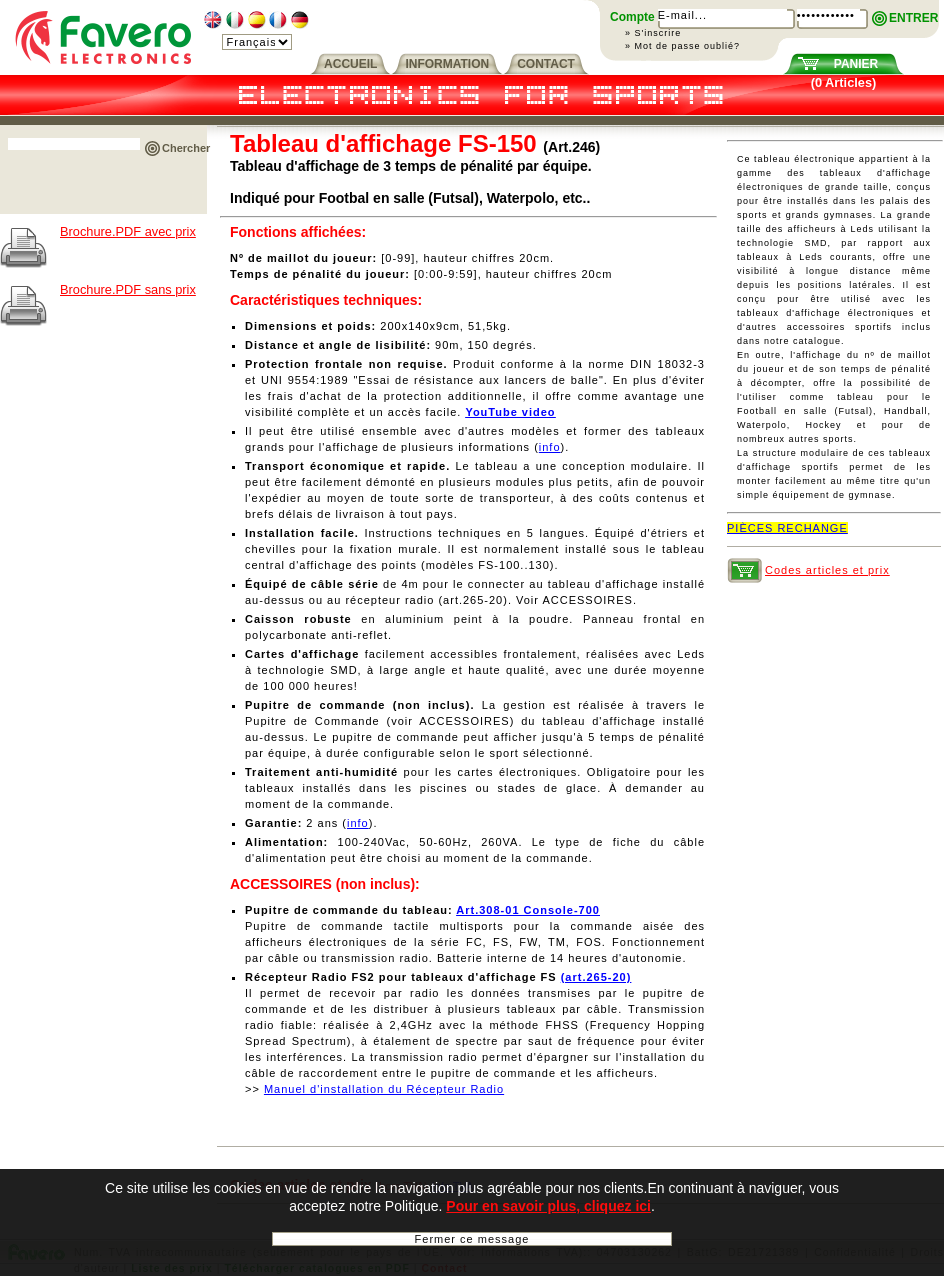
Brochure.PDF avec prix (128, 231)
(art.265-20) (596, 977)
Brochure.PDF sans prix (128, 289)
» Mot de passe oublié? (682, 46)
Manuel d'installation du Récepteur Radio (384, 1089)
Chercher (186, 148)
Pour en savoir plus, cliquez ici (548, 1207)
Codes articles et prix (827, 570)
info (550, 447)
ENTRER (913, 18)
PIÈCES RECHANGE (787, 528)
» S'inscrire (653, 33)
